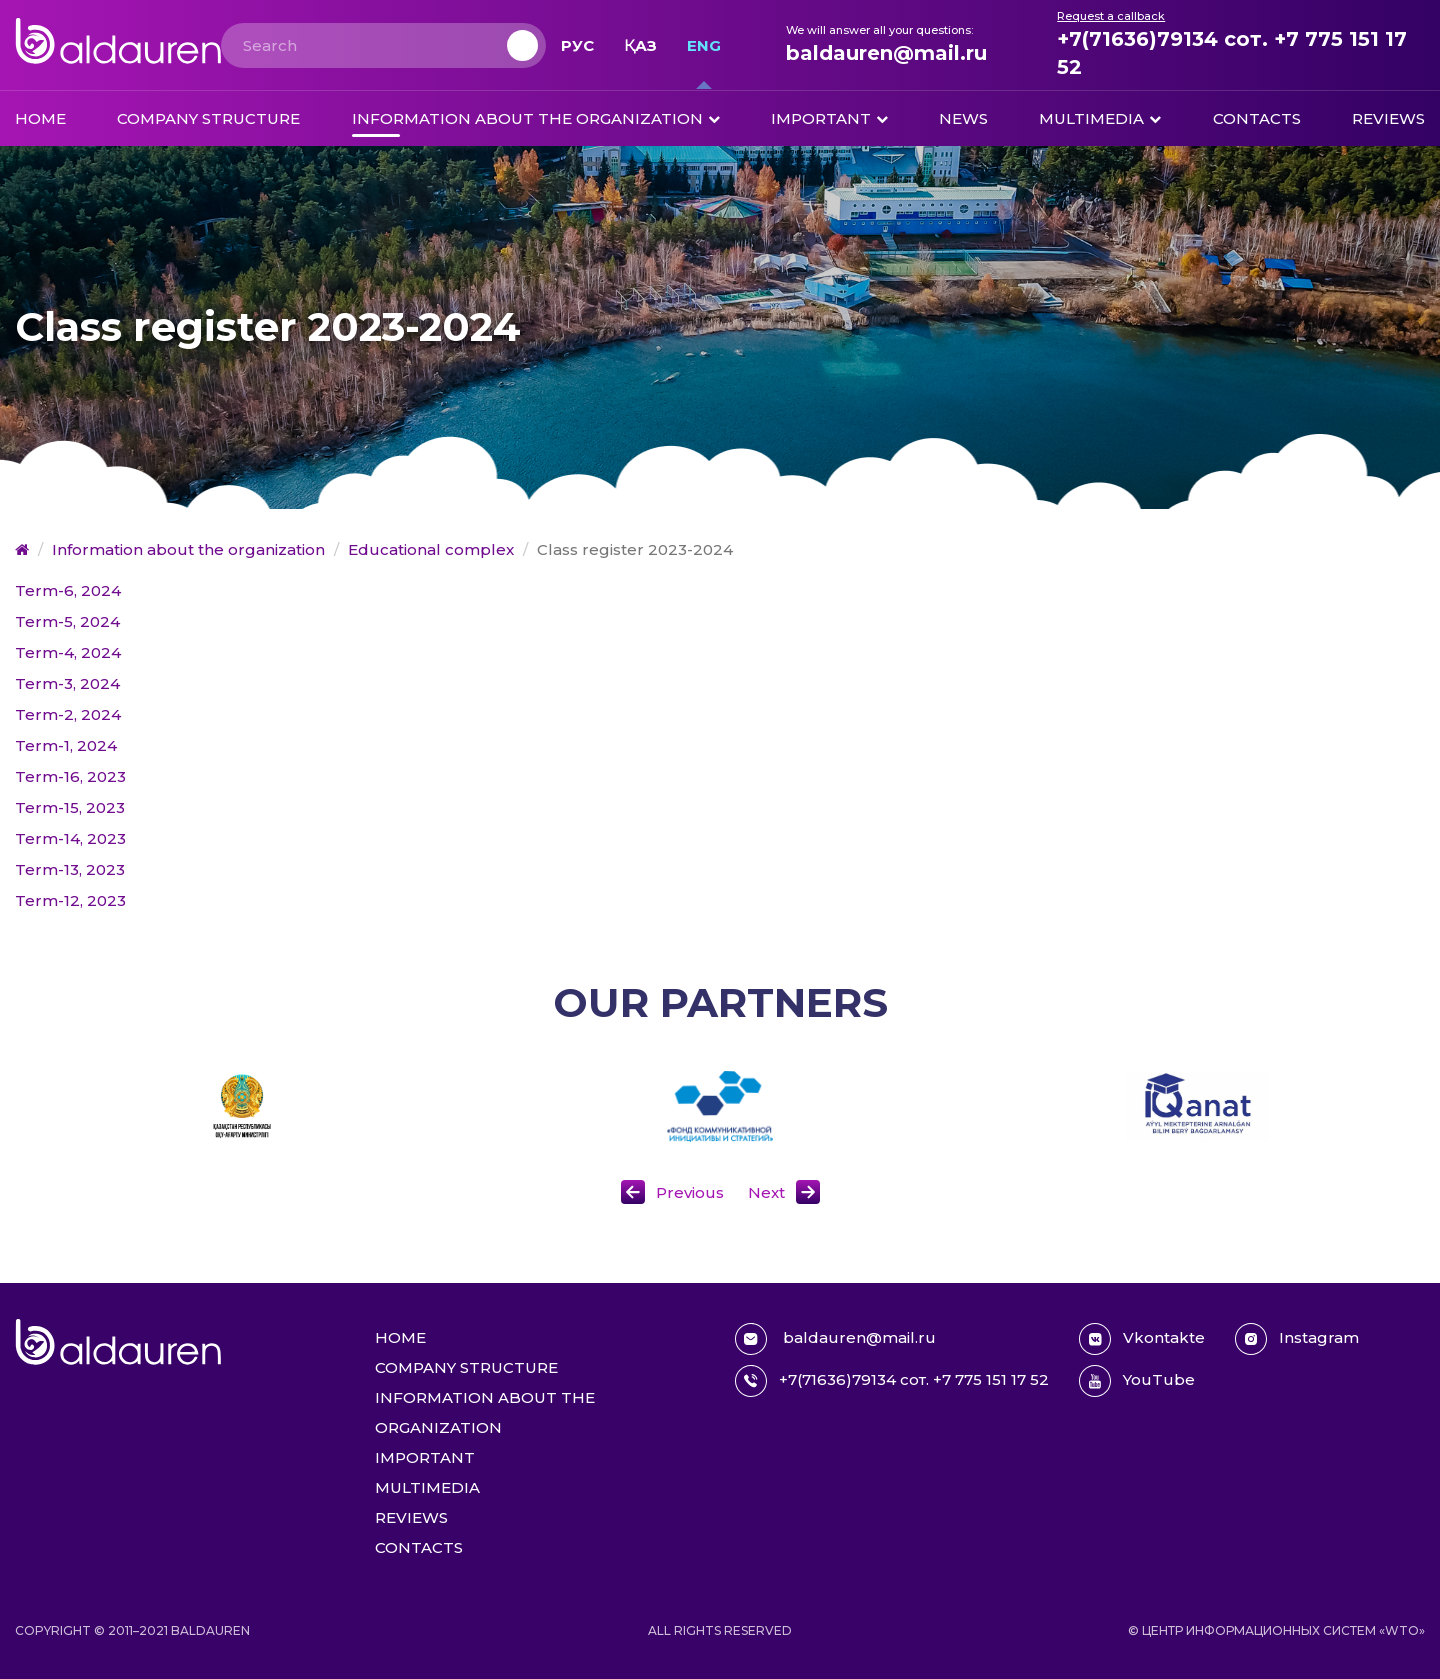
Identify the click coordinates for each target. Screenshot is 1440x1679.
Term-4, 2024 (68, 652)
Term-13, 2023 (70, 869)
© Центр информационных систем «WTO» (1276, 1630)
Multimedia (1091, 118)
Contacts (1257, 118)
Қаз (640, 45)
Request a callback (1111, 16)
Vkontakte (1142, 1339)
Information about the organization (527, 118)
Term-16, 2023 (70, 776)
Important (821, 118)
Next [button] (766, 1192)
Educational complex (431, 549)
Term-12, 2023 (70, 900)
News (963, 118)
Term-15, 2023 (70, 807)
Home (40, 118)
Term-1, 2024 (66, 745)
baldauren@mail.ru (886, 53)
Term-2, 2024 (68, 714)
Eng (704, 45)
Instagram (1297, 1339)
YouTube (1137, 1381)
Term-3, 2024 (67, 683)
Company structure (208, 118)
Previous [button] (690, 1192)
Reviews (1388, 118)
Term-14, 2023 (70, 838)
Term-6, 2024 (68, 590)
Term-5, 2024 (67, 621)
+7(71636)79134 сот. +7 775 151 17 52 (1232, 53)
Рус (577, 45)
